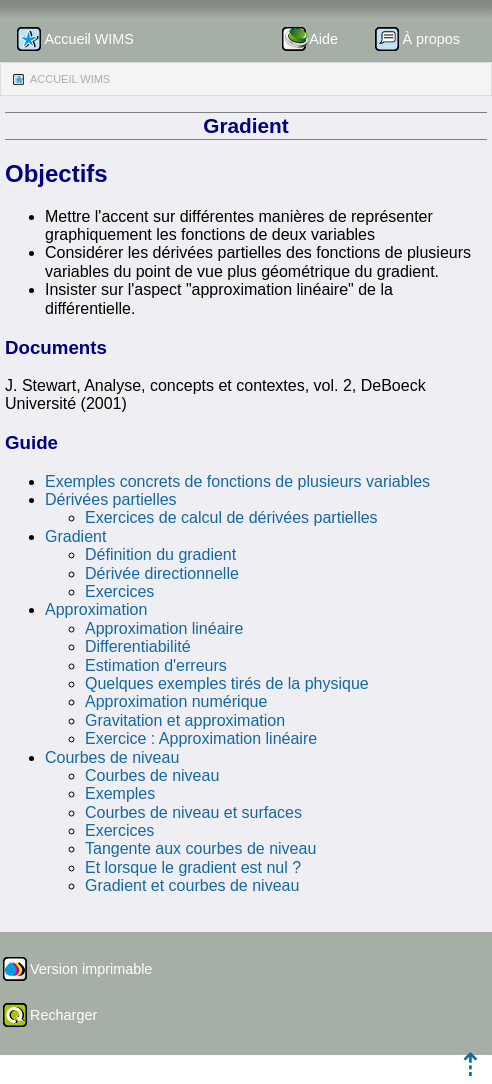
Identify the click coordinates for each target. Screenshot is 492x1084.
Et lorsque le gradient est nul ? (193, 867)
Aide (323, 39)
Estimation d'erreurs (156, 665)
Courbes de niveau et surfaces (193, 812)
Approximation (96, 609)
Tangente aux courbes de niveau (200, 848)
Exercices (119, 591)
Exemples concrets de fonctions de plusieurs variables (237, 481)
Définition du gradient (160, 554)
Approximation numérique (176, 701)
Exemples (120, 793)
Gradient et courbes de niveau (192, 885)
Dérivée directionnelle (162, 573)
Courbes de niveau (112, 757)
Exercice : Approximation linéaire (201, 738)
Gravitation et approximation (185, 720)
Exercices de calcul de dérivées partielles (231, 517)
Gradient (75, 536)
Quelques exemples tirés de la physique (227, 683)
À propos (431, 39)
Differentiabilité (138, 646)
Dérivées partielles (111, 499)
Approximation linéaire (164, 628)
